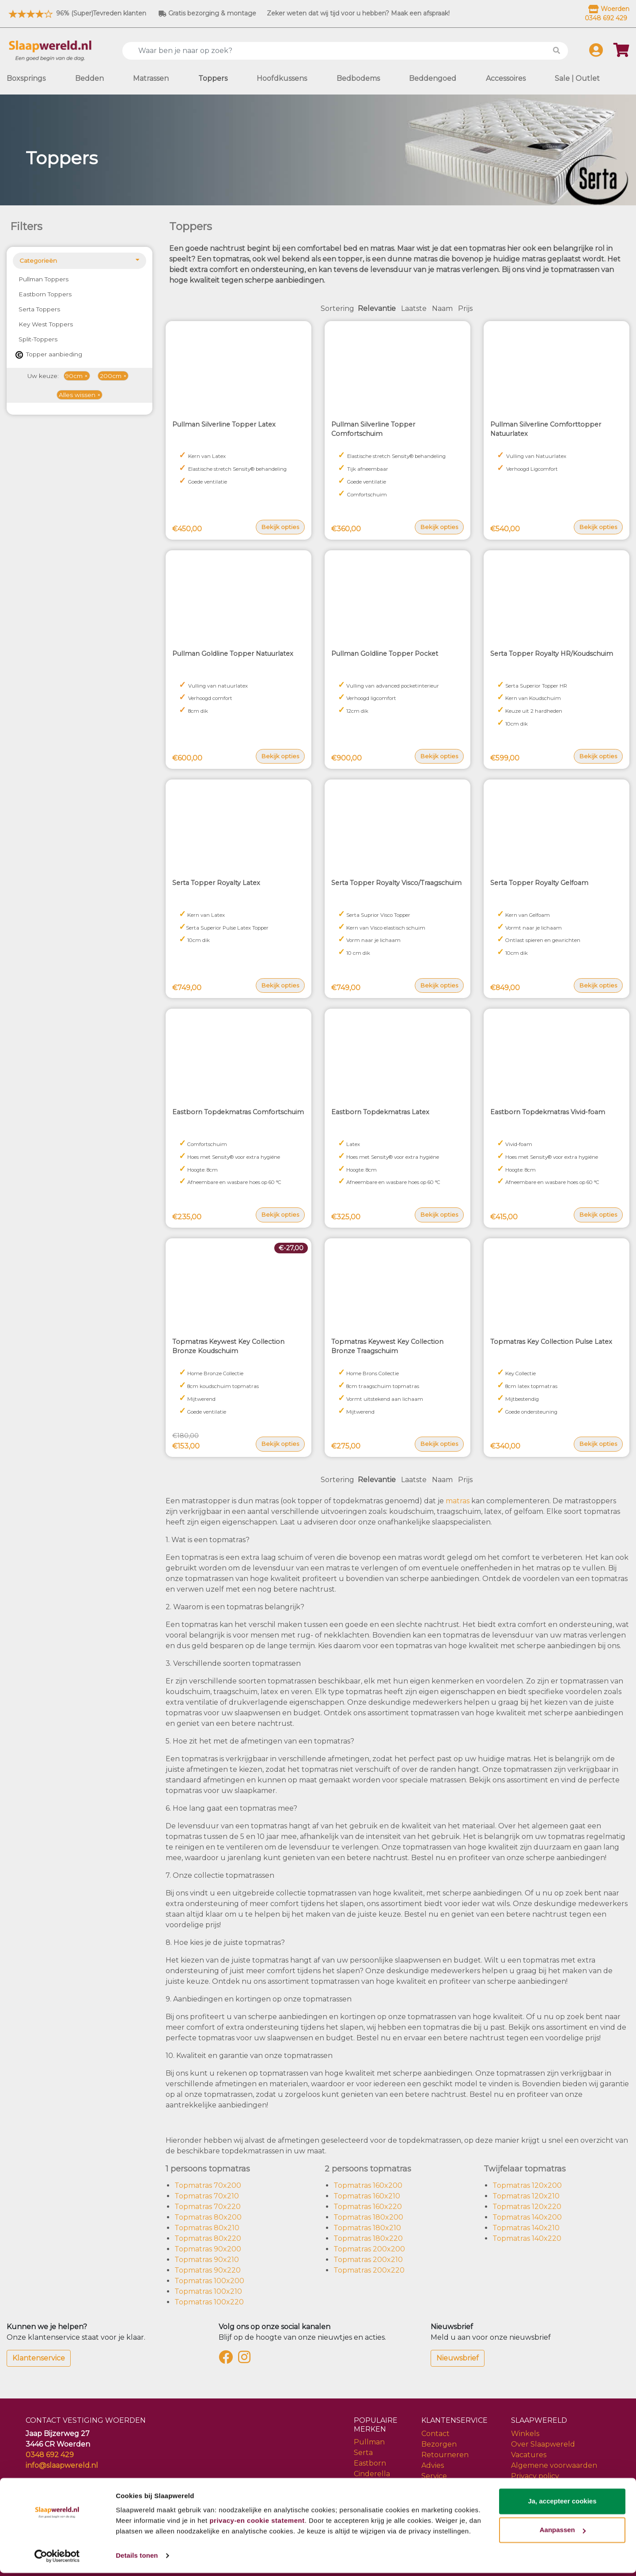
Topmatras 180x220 (368, 2238)
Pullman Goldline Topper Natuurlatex (232, 654)
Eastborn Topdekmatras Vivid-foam (547, 1112)
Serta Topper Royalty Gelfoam (539, 883)
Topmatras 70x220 (207, 2206)
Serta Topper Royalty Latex (216, 883)
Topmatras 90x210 (206, 2259)
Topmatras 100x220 (209, 2302)
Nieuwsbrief (457, 2358)
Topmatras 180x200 (368, 2217)
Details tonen (137, 2558)
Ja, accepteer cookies (562, 2504)
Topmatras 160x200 (367, 2185)
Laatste (414, 308)
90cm (74, 375)
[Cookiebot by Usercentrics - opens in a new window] (57, 2558)
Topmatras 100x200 (209, 2281)
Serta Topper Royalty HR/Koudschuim (551, 654)
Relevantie (377, 308)
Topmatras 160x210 (366, 2196)
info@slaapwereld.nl (62, 2465)
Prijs (465, 308)
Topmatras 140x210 (526, 2228)
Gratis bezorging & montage (207, 13)
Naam (442, 308)
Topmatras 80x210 (206, 2228)
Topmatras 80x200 (208, 2217)
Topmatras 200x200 (369, 2249)
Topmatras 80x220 (207, 2238)
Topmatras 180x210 (367, 2228)
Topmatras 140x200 (527, 2217)
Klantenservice (38, 2358)
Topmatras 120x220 (526, 2206)
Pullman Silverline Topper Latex (224, 424)
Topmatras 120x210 (526, 2196)
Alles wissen (77, 394)
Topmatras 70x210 (206, 2196)
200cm (110, 375)
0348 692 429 (50, 2455)
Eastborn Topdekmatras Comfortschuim (238, 1112)
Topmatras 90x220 (207, 2270)
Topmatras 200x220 (369, 2270)
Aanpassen (563, 2533)
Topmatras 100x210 (208, 2291)
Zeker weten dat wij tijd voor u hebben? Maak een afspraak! (358, 13)
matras (458, 1501)
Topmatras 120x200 (527, 2185)
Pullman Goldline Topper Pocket (384, 654)
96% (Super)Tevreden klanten (76, 13)
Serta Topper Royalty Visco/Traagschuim (396, 883)
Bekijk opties (280, 526)
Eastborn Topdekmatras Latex (380, 1112)
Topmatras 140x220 (526, 2238)
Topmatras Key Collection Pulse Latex (551, 1342)
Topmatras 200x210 (368, 2259)
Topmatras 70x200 (207, 2185)
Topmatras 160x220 (367, 2206)
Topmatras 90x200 (207, 2249)
